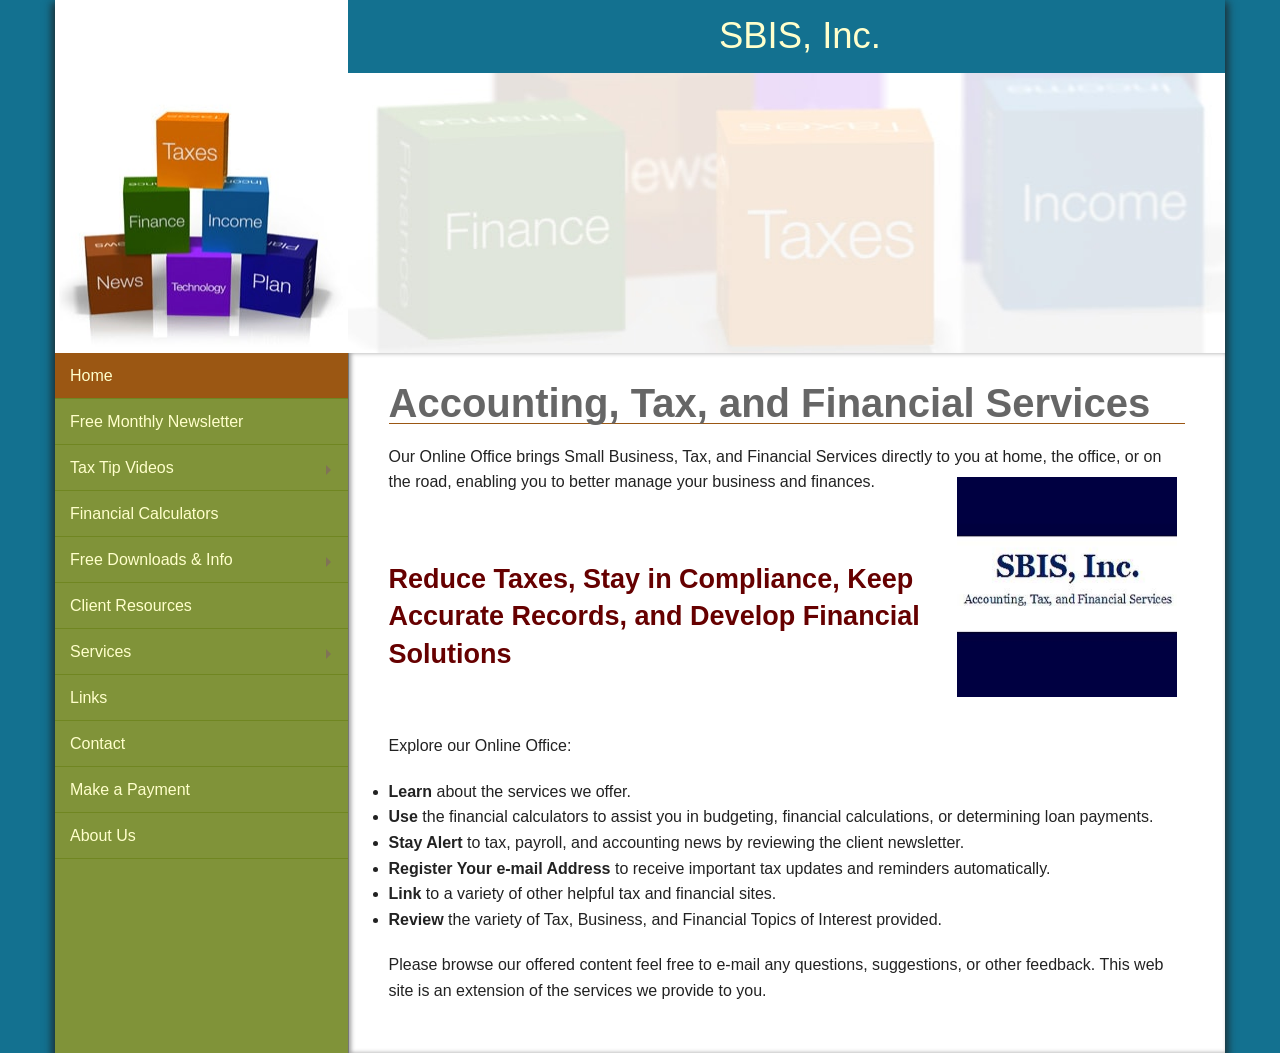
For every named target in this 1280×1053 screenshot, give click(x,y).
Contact (97, 743)
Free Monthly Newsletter (156, 421)
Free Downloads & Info (151, 559)
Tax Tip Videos (122, 467)
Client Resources (131, 605)
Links (88, 697)
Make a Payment (130, 789)
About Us (103, 835)
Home (91, 375)
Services (100, 651)
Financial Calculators (144, 513)
